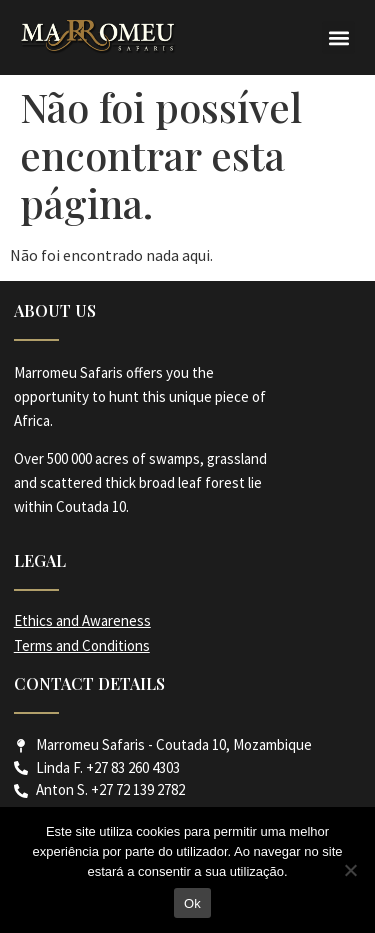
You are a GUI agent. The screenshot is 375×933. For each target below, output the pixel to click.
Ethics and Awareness (82, 620)
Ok (192, 903)
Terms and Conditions (82, 645)
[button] (338, 37)
